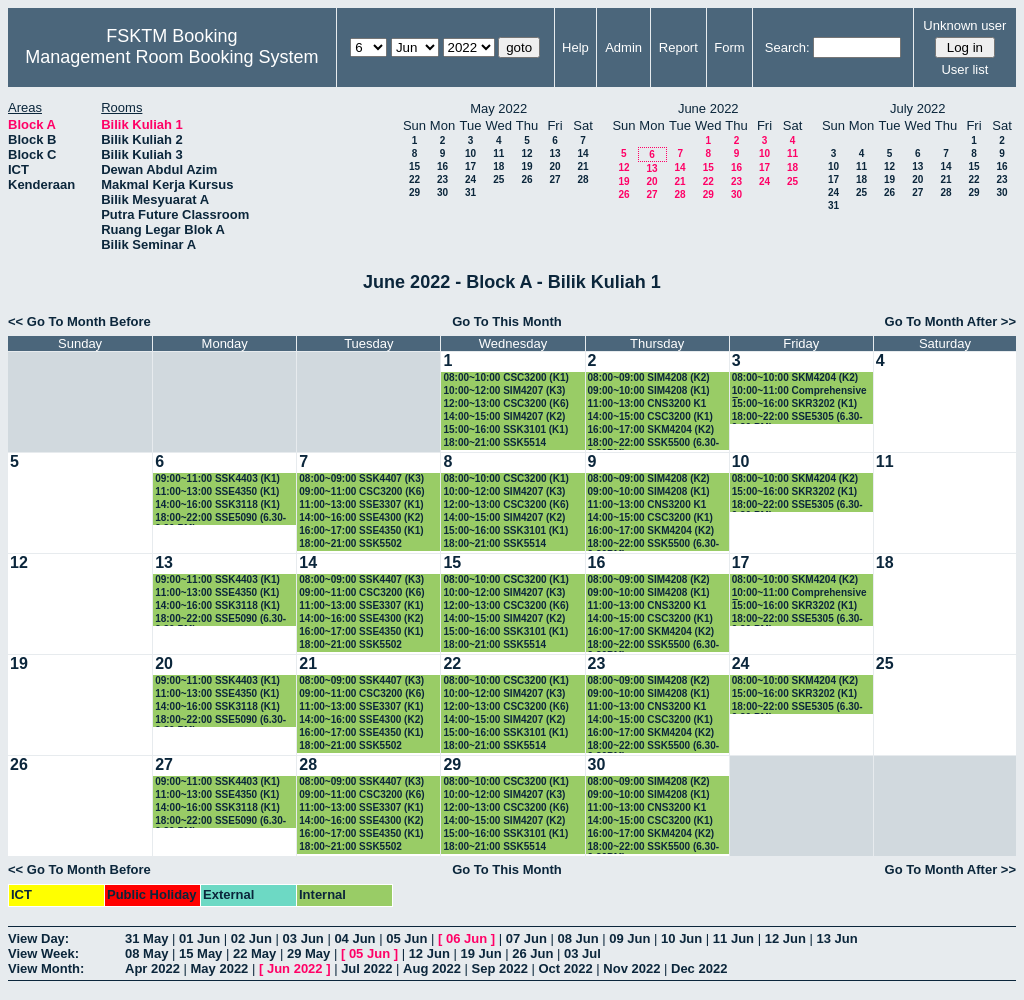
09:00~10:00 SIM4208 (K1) (649, 390)
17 (470, 166)
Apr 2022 (152, 968)
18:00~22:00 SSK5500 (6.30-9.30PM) (653, 443)
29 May (308, 953)
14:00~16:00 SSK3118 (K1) (217, 504)
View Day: (38, 938)
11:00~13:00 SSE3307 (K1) (361, 504)
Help (575, 47)
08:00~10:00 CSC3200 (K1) (505, 377)
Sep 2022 (500, 968)
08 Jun (577, 938)
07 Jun (526, 938)
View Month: (46, 968)
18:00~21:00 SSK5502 (350, 543)
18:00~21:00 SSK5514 (494, 442)
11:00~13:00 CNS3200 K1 (647, 403)
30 (442, 192)
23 (442, 179)
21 (582, 166)
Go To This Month (507, 321)
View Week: (43, 953)
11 (498, 153)
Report (678, 47)
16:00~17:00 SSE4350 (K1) (361, 530)
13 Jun (836, 938)
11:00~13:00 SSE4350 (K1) (217, 491)
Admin (623, 47)
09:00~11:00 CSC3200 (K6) (361, 491)
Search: (787, 47)
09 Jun (629, 938)
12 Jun (785, 938)
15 (414, 166)
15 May (200, 953)
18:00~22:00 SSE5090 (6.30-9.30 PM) (220, 518)
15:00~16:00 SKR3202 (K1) (794, 403)
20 (554, 166)
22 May (254, 953)
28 (582, 179)
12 (526, 153)
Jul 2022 (366, 968)
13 (554, 153)
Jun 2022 (295, 968)
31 (470, 192)
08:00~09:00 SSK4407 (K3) (361, 478)
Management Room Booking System (171, 57)
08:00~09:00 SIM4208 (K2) (649, 377)
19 (526, 166)
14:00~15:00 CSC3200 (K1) (650, 416)
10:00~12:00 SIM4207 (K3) (504, 390)
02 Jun (251, 938)
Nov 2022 (631, 968)
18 (498, 166)
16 (442, 166)
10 (470, 153)
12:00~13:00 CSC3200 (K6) (505, 403)
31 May (146, 938)
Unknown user (964, 25)
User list (964, 69)
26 (526, 179)
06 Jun (466, 938)
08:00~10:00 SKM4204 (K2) (795, 377)
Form (729, 47)
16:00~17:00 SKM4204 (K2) (651, 429)
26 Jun (532, 953)
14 (582, 153)
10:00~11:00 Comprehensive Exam (799, 391)
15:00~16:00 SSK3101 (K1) (505, 429)
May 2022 (220, 968)
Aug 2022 (432, 968)
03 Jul (582, 953)
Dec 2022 (699, 968)
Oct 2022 (565, 968)
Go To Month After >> (950, 321)
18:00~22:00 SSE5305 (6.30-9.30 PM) (797, 417)
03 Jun (303, 938)
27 (554, 179)
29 (414, 192)
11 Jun (733, 938)
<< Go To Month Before (79, 321)
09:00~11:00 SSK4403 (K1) (217, 478)
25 (498, 179)
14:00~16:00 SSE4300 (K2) (361, 517)
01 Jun (199, 938)
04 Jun (354, 938)
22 (414, 179)
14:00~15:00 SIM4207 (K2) (504, 416)
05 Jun (406, 938)
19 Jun (480, 953)
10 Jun (681, 938)
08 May (146, 953)
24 (470, 179)
